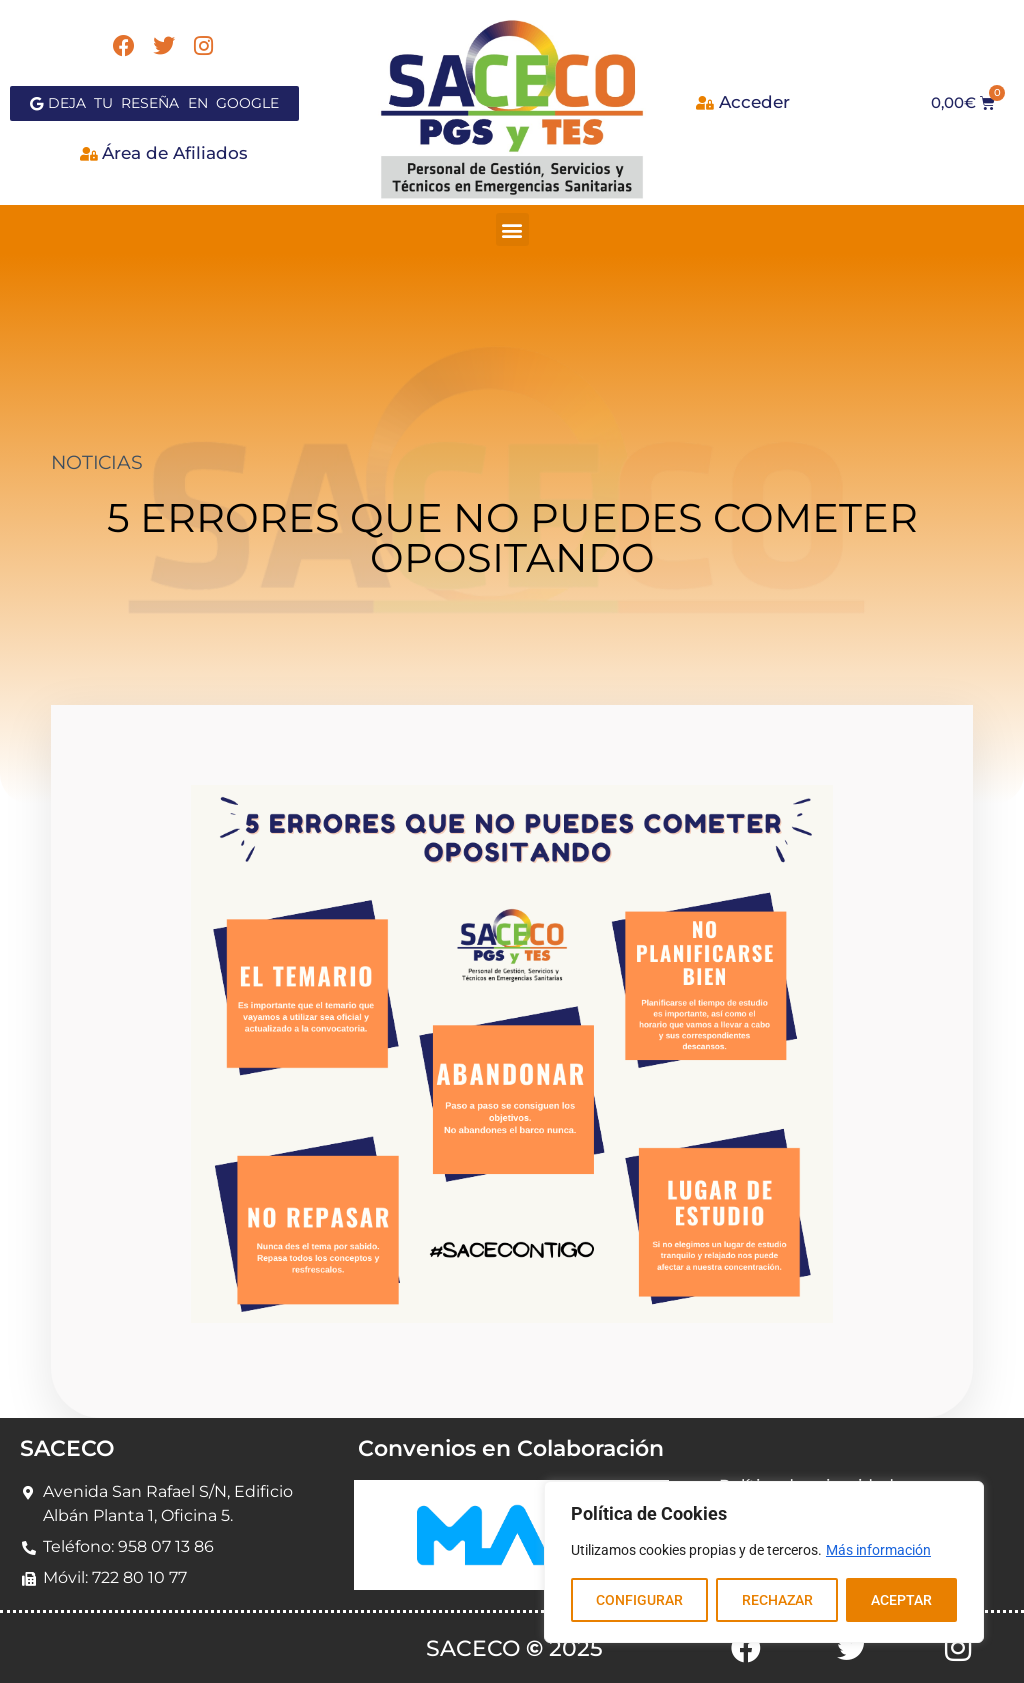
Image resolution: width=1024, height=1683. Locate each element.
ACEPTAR (901, 1600)
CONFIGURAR (639, 1600)
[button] (512, 229)
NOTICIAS (96, 462)
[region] (764, 1562)
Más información (878, 1550)
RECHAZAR (776, 1600)
